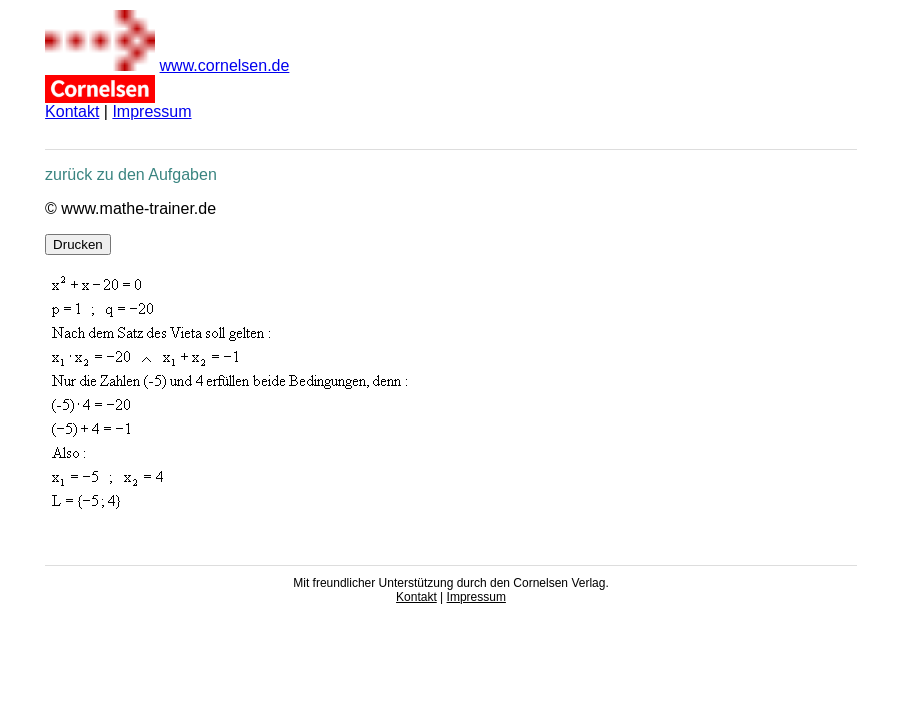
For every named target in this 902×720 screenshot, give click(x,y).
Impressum (151, 111)
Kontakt (72, 111)
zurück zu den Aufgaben (131, 174)
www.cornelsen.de (225, 65)
